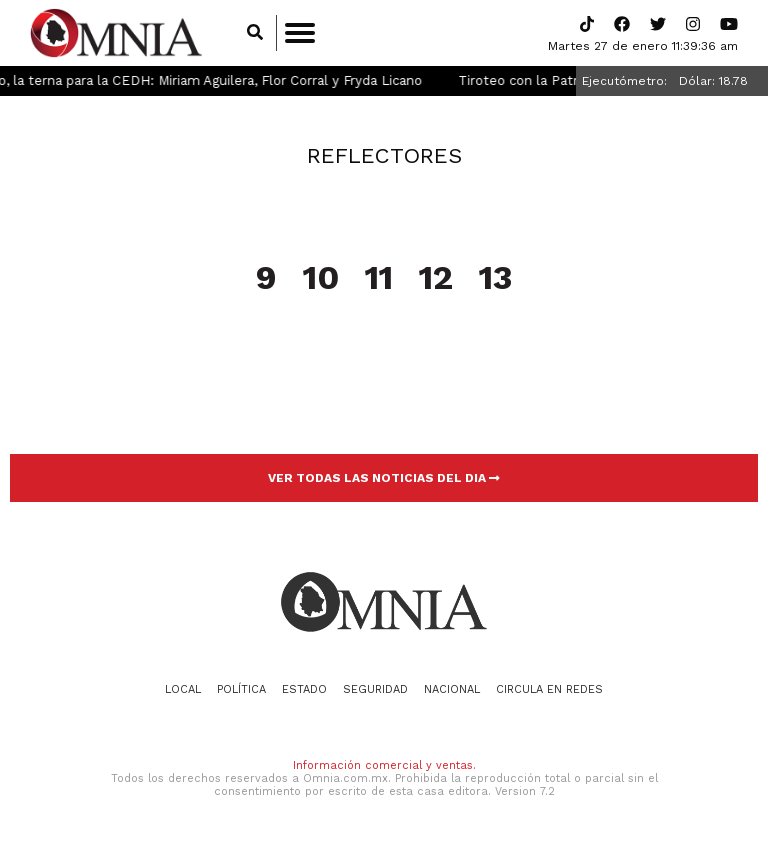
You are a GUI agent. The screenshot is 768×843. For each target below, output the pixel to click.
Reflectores (384, 155)
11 (379, 279)
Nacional (452, 689)
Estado (304, 689)
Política (241, 689)
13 (495, 279)
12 (436, 279)
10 (321, 279)
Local (183, 689)
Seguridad (375, 689)
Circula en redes (549, 689)
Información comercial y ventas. (384, 765)
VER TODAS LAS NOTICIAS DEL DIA (384, 478)
